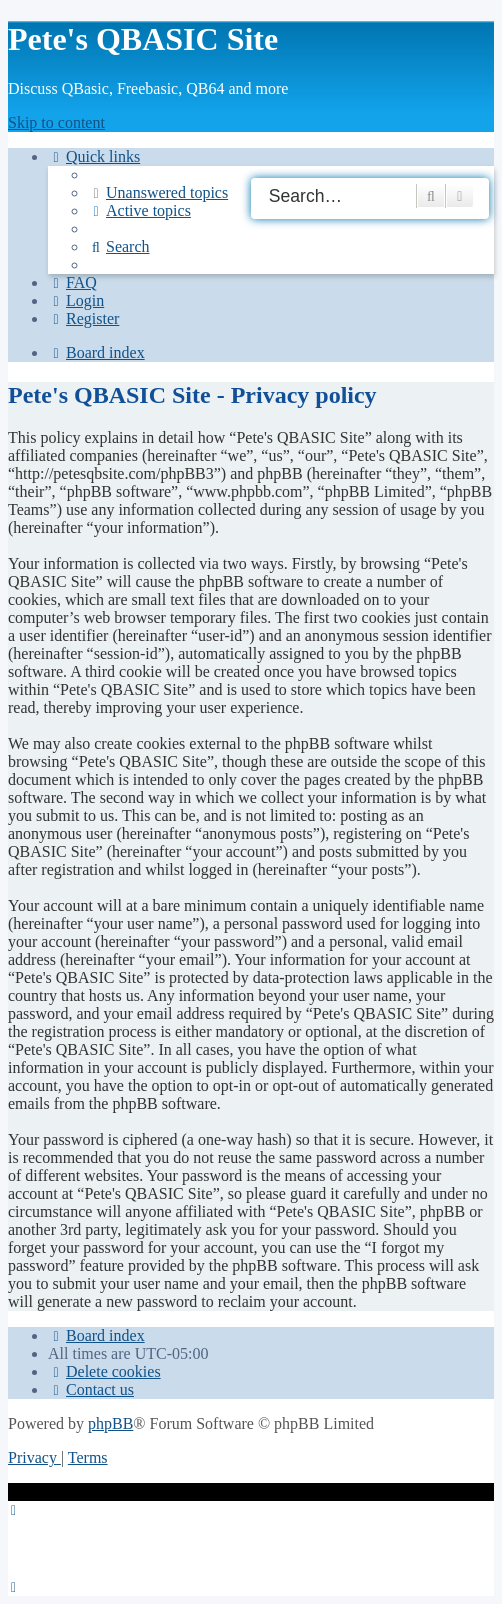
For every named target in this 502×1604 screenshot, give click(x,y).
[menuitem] (158, 192)
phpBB (110, 1423)
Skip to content (56, 122)
